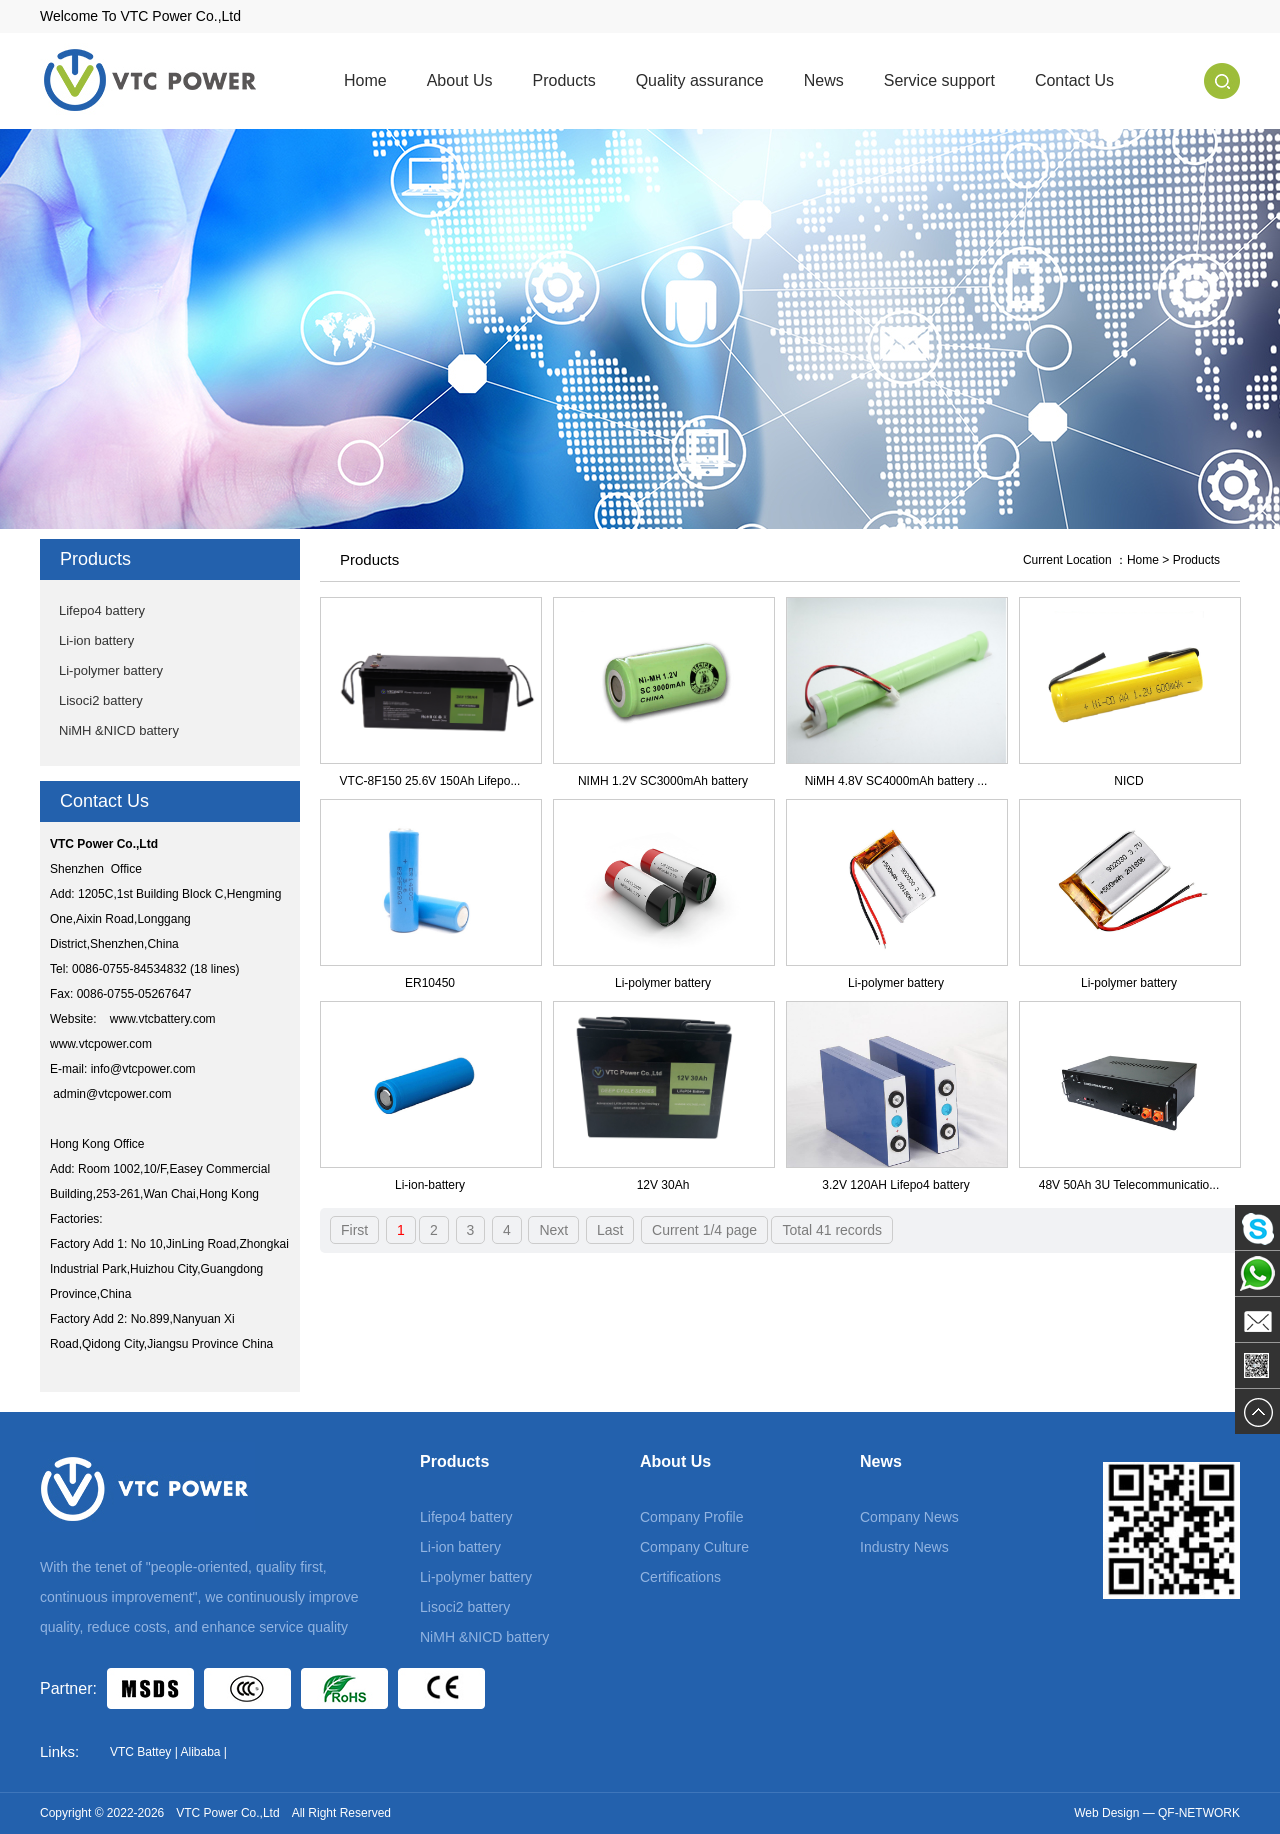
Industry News (904, 1547)
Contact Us (1074, 80)
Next (553, 1230)
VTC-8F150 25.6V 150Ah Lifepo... (430, 781)
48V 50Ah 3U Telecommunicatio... (1129, 1185)
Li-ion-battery (430, 1185)
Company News (909, 1517)
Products (564, 80)
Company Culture (694, 1547)
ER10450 (430, 983)
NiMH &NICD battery (119, 730)
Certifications (680, 1577)
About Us (460, 80)
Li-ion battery (96, 640)
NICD (1128, 781)
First (354, 1230)
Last (610, 1230)
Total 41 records (832, 1230)
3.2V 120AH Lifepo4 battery (895, 1185)
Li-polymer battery (111, 670)
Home (365, 80)
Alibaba (200, 1752)
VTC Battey (140, 1752)
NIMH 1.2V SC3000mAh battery (663, 781)
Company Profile (692, 1517)
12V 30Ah (663, 1185)
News (824, 80)
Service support (939, 80)
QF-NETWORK (1199, 1813)
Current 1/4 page (704, 1230)
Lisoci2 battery (101, 700)
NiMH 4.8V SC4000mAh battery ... (896, 781)
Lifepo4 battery (102, 610)
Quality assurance (700, 80)
